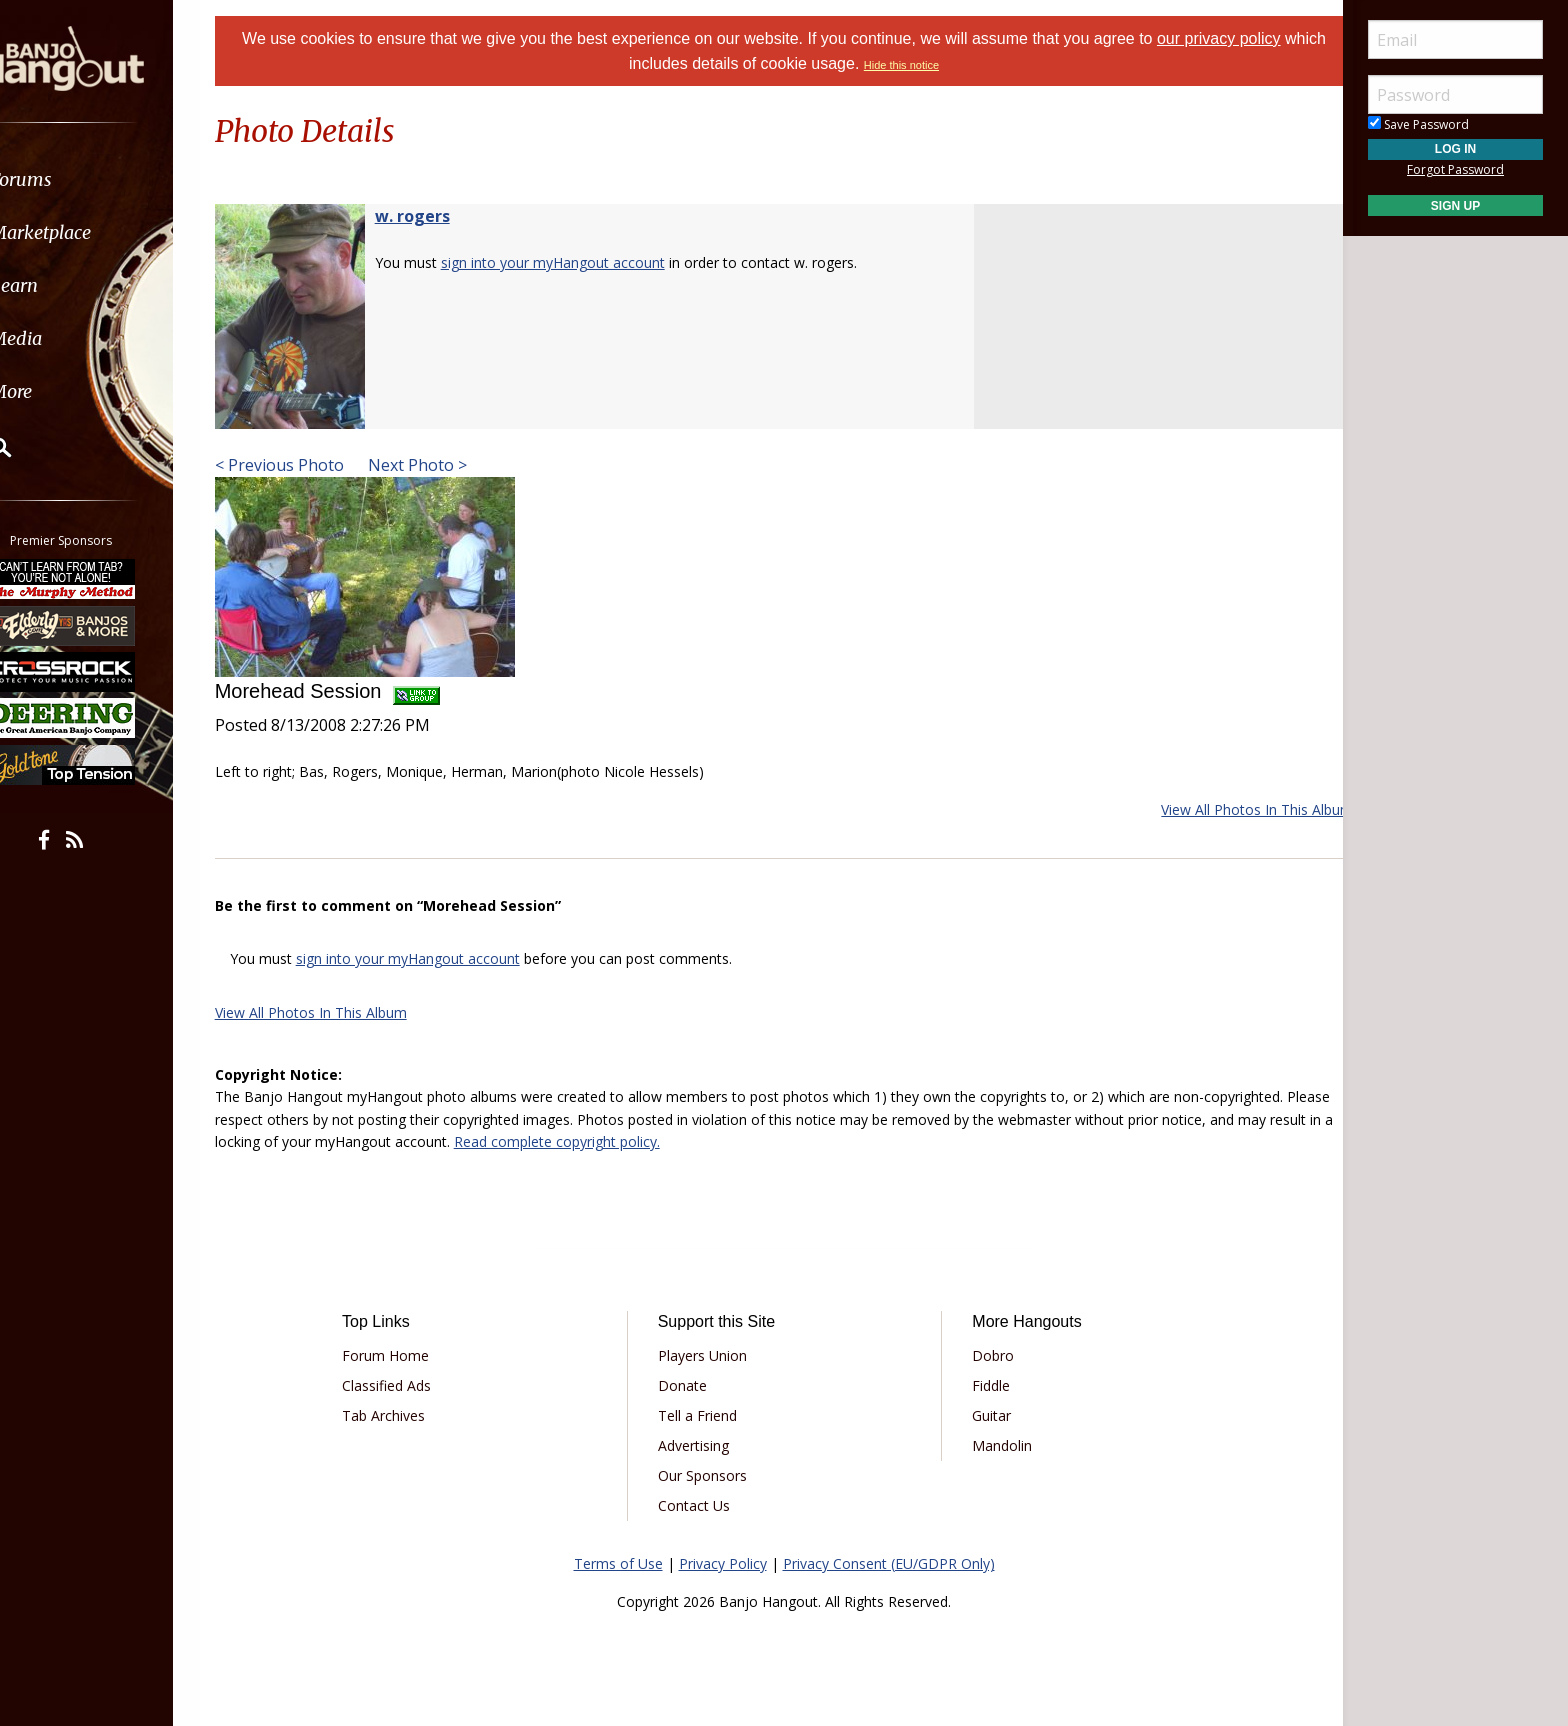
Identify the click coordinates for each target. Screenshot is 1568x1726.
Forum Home (406, 1355)
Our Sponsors (709, 1475)
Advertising (700, 1445)
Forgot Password (1455, 169)
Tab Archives (404, 1415)
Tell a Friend (704, 1415)
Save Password (1418, 124)
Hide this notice (923, 65)
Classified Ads (407, 1385)
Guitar (984, 1415)
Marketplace (92, 232)
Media (68, 338)
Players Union (709, 1355)
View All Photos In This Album (1232, 809)
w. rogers (437, 216)
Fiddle (984, 1385)
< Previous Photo (304, 465)
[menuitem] (112, 179)
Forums (73, 179)
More (63, 391)
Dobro (986, 1355)
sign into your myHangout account (578, 262)
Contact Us (701, 1505)
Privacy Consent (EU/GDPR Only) (889, 1563)
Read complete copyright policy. (681, 1141)
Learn (66, 285)
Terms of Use (618, 1563)
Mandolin (995, 1445)
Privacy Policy (723, 1563)
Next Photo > (440, 465)
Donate (689, 1385)
